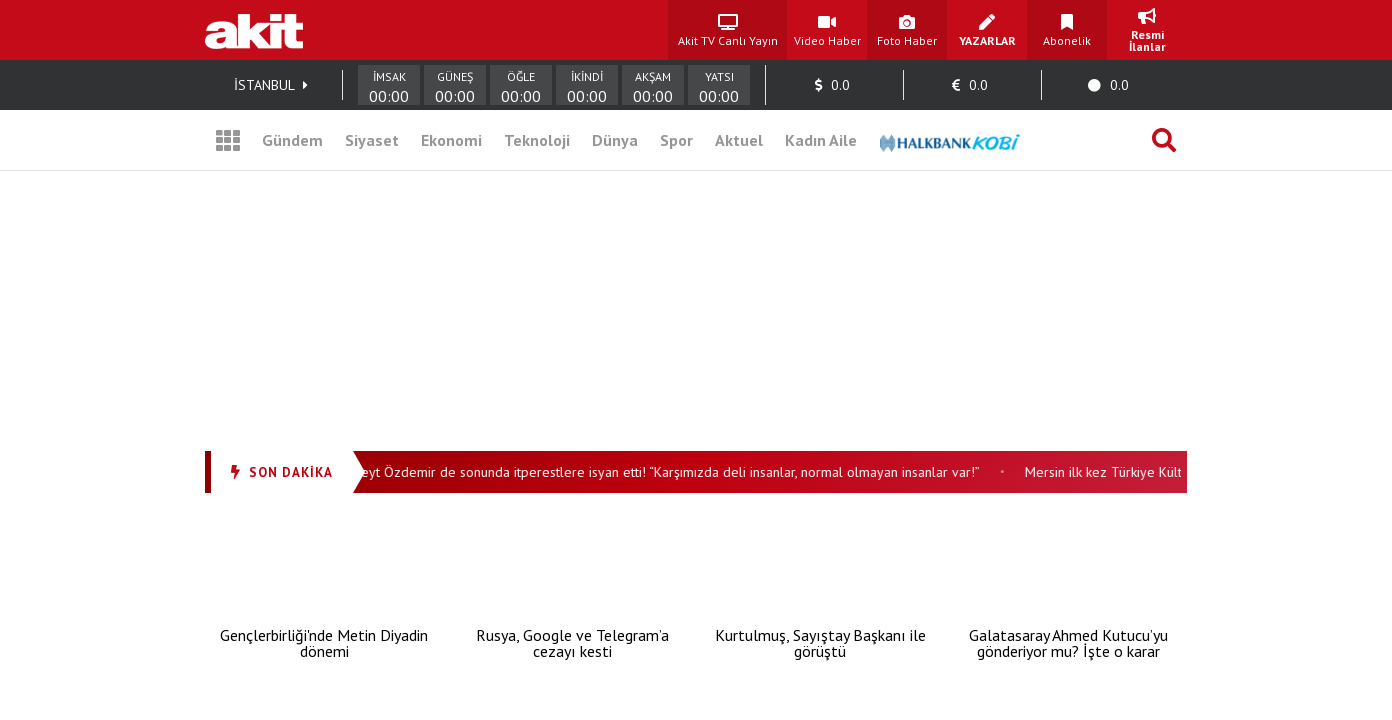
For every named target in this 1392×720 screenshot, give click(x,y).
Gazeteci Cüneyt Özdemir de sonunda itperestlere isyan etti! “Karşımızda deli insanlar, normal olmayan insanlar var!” (647, 472)
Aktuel (739, 140)
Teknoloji (537, 140)
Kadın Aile (821, 140)
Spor (676, 140)
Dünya (615, 140)
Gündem (292, 140)
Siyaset (372, 140)
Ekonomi (451, 140)
